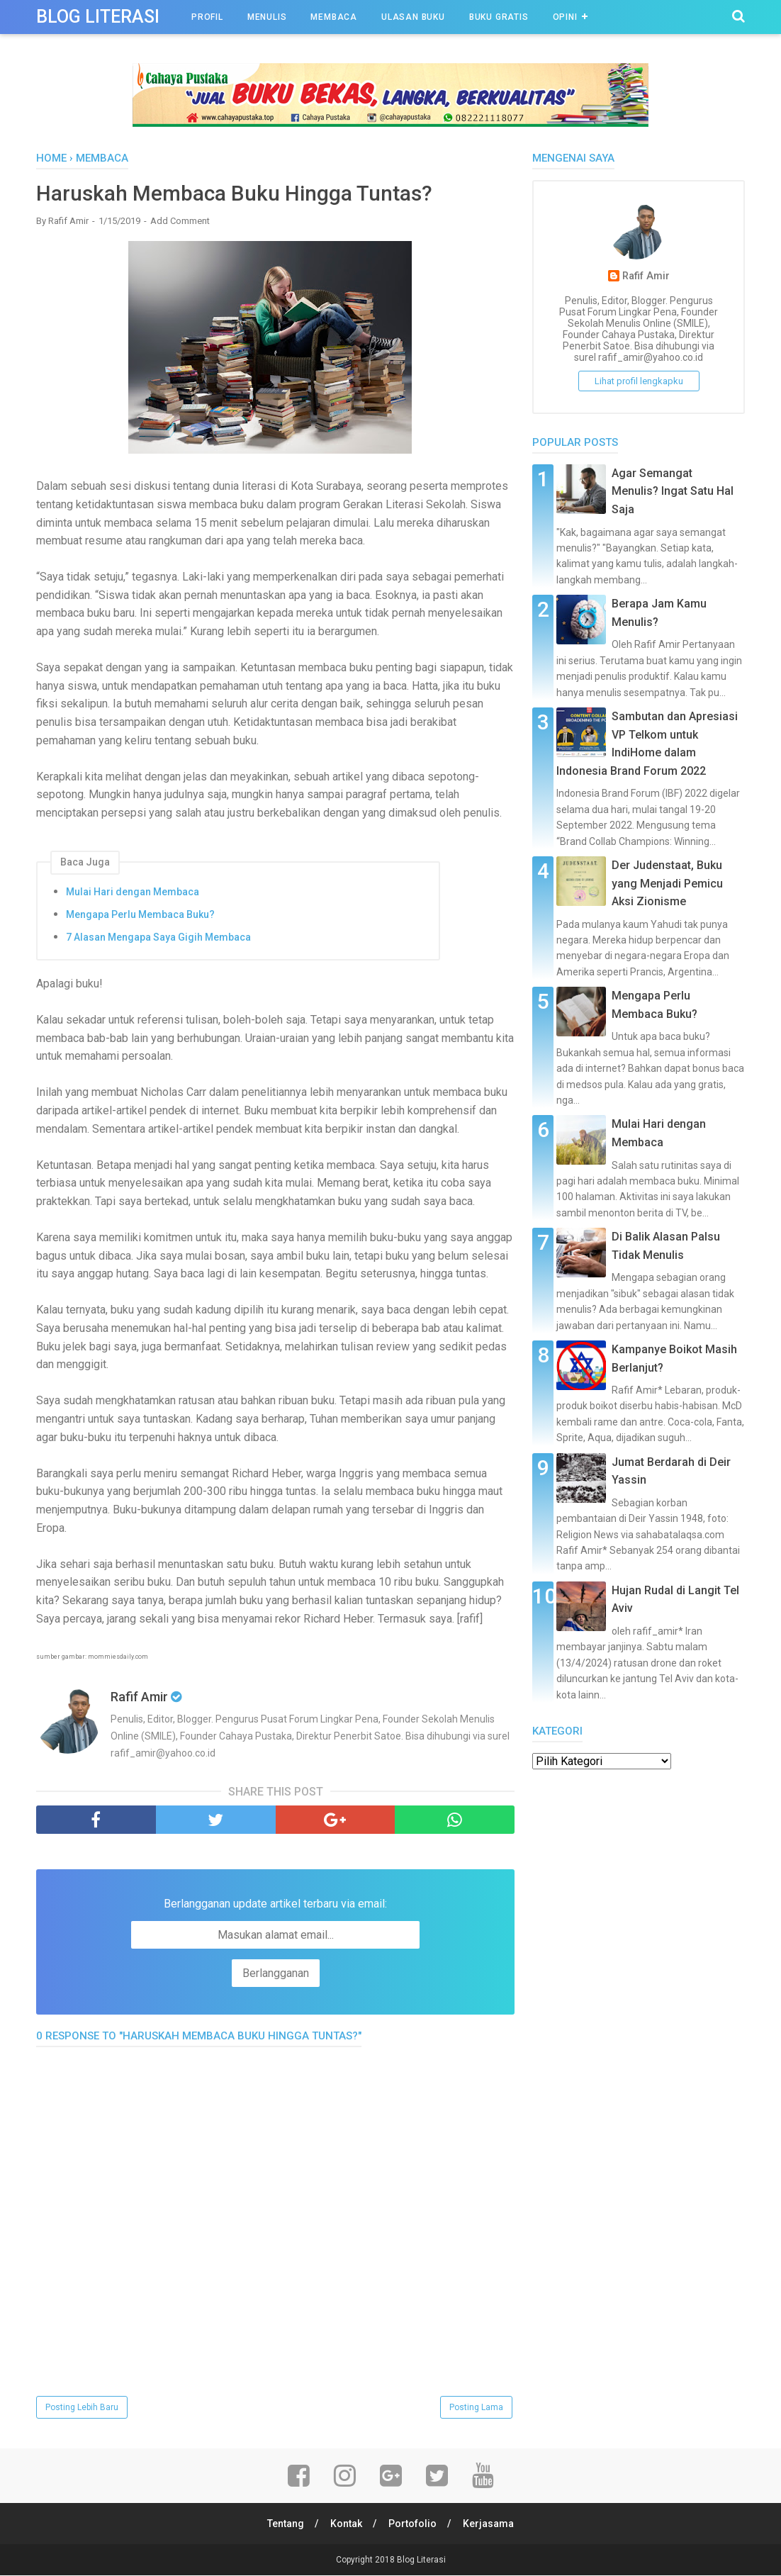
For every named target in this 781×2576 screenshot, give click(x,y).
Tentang (284, 2524)
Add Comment (180, 221)
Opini (565, 17)
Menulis (267, 17)
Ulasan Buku (413, 17)
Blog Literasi (97, 16)
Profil (207, 17)
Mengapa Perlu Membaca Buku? (140, 914)
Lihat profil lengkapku (639, 381)
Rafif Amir (646, 276)
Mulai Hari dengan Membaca (132, 891)
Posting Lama (476, 2408)
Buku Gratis (499, 17)
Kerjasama (489, 2524)
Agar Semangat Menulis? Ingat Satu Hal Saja (673, 491)
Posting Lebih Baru (81, 2408)
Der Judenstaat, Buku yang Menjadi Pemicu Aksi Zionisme (667, 883)
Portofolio (413, 2524)
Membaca (333, 17)
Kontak (346, 2524)
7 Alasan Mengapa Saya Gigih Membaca (158, 937)
